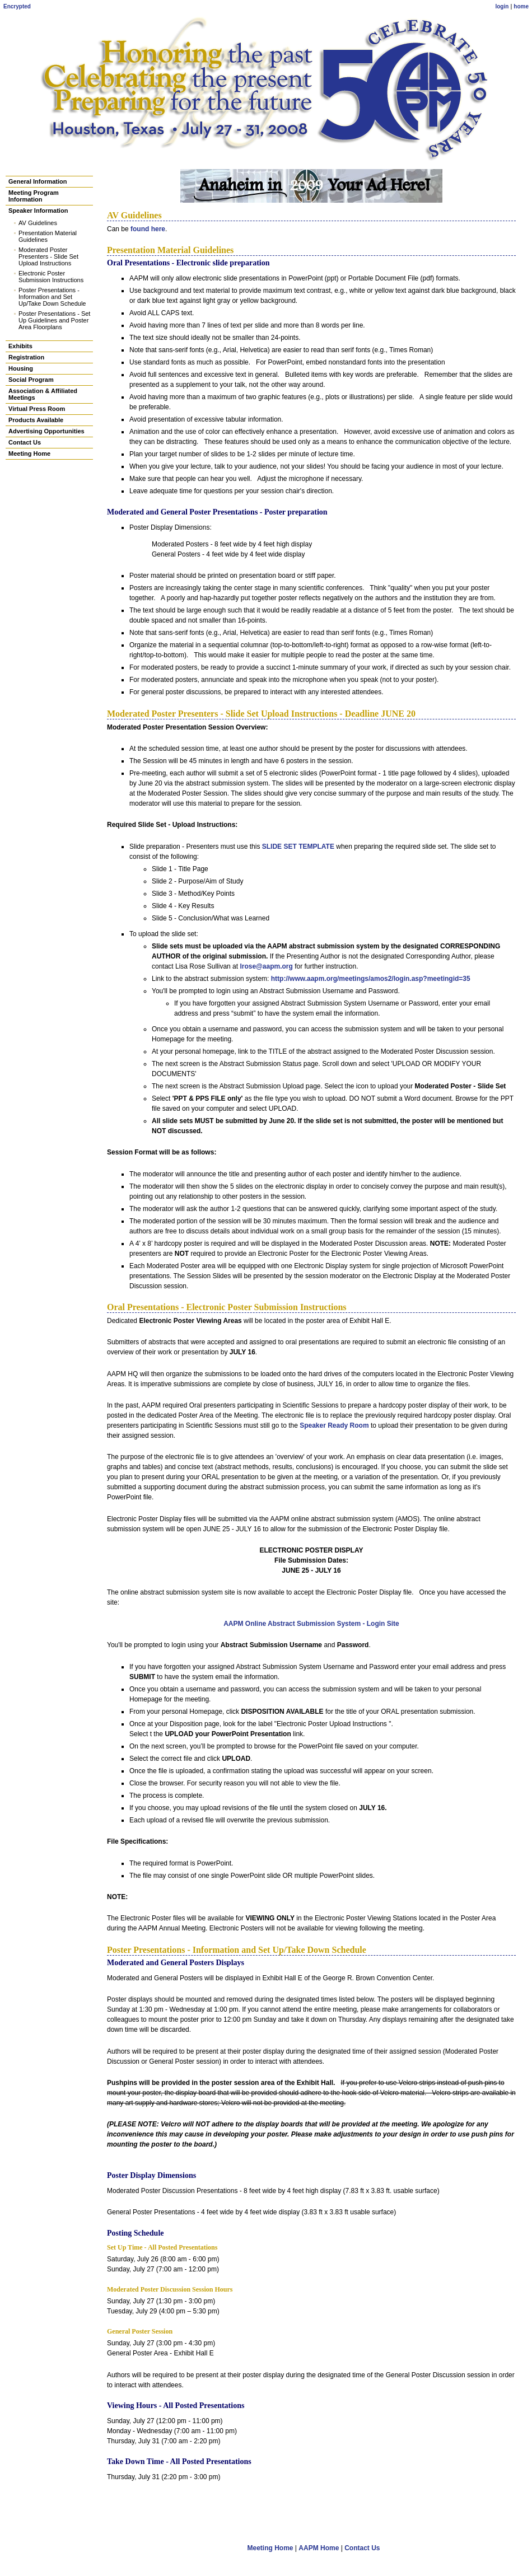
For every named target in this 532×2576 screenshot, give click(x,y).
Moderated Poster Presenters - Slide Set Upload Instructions (48, 256)
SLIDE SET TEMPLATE (298, 846)
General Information (37, 181)
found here (147, 229)
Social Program (31, 379)
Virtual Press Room (36, 408)
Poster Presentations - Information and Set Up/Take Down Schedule (52, 297)
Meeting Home (29, 453)
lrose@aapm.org (266, 966)
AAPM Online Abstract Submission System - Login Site (311, 1624)
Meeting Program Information (33, 196)
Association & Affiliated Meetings (42, 394)
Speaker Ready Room (334, 1425)
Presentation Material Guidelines (47, 236)
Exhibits (20, 346)
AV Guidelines (37, 222)
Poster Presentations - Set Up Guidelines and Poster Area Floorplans (54, 320)
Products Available (35, 420)
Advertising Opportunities (46, 431)
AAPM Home (318, 2548)
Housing (20, 368)
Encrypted (17, 6)
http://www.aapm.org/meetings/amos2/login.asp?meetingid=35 (370, 979)
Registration (26, 357)
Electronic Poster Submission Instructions (50, 276)
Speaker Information (38, 210)
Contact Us (24, 442)
